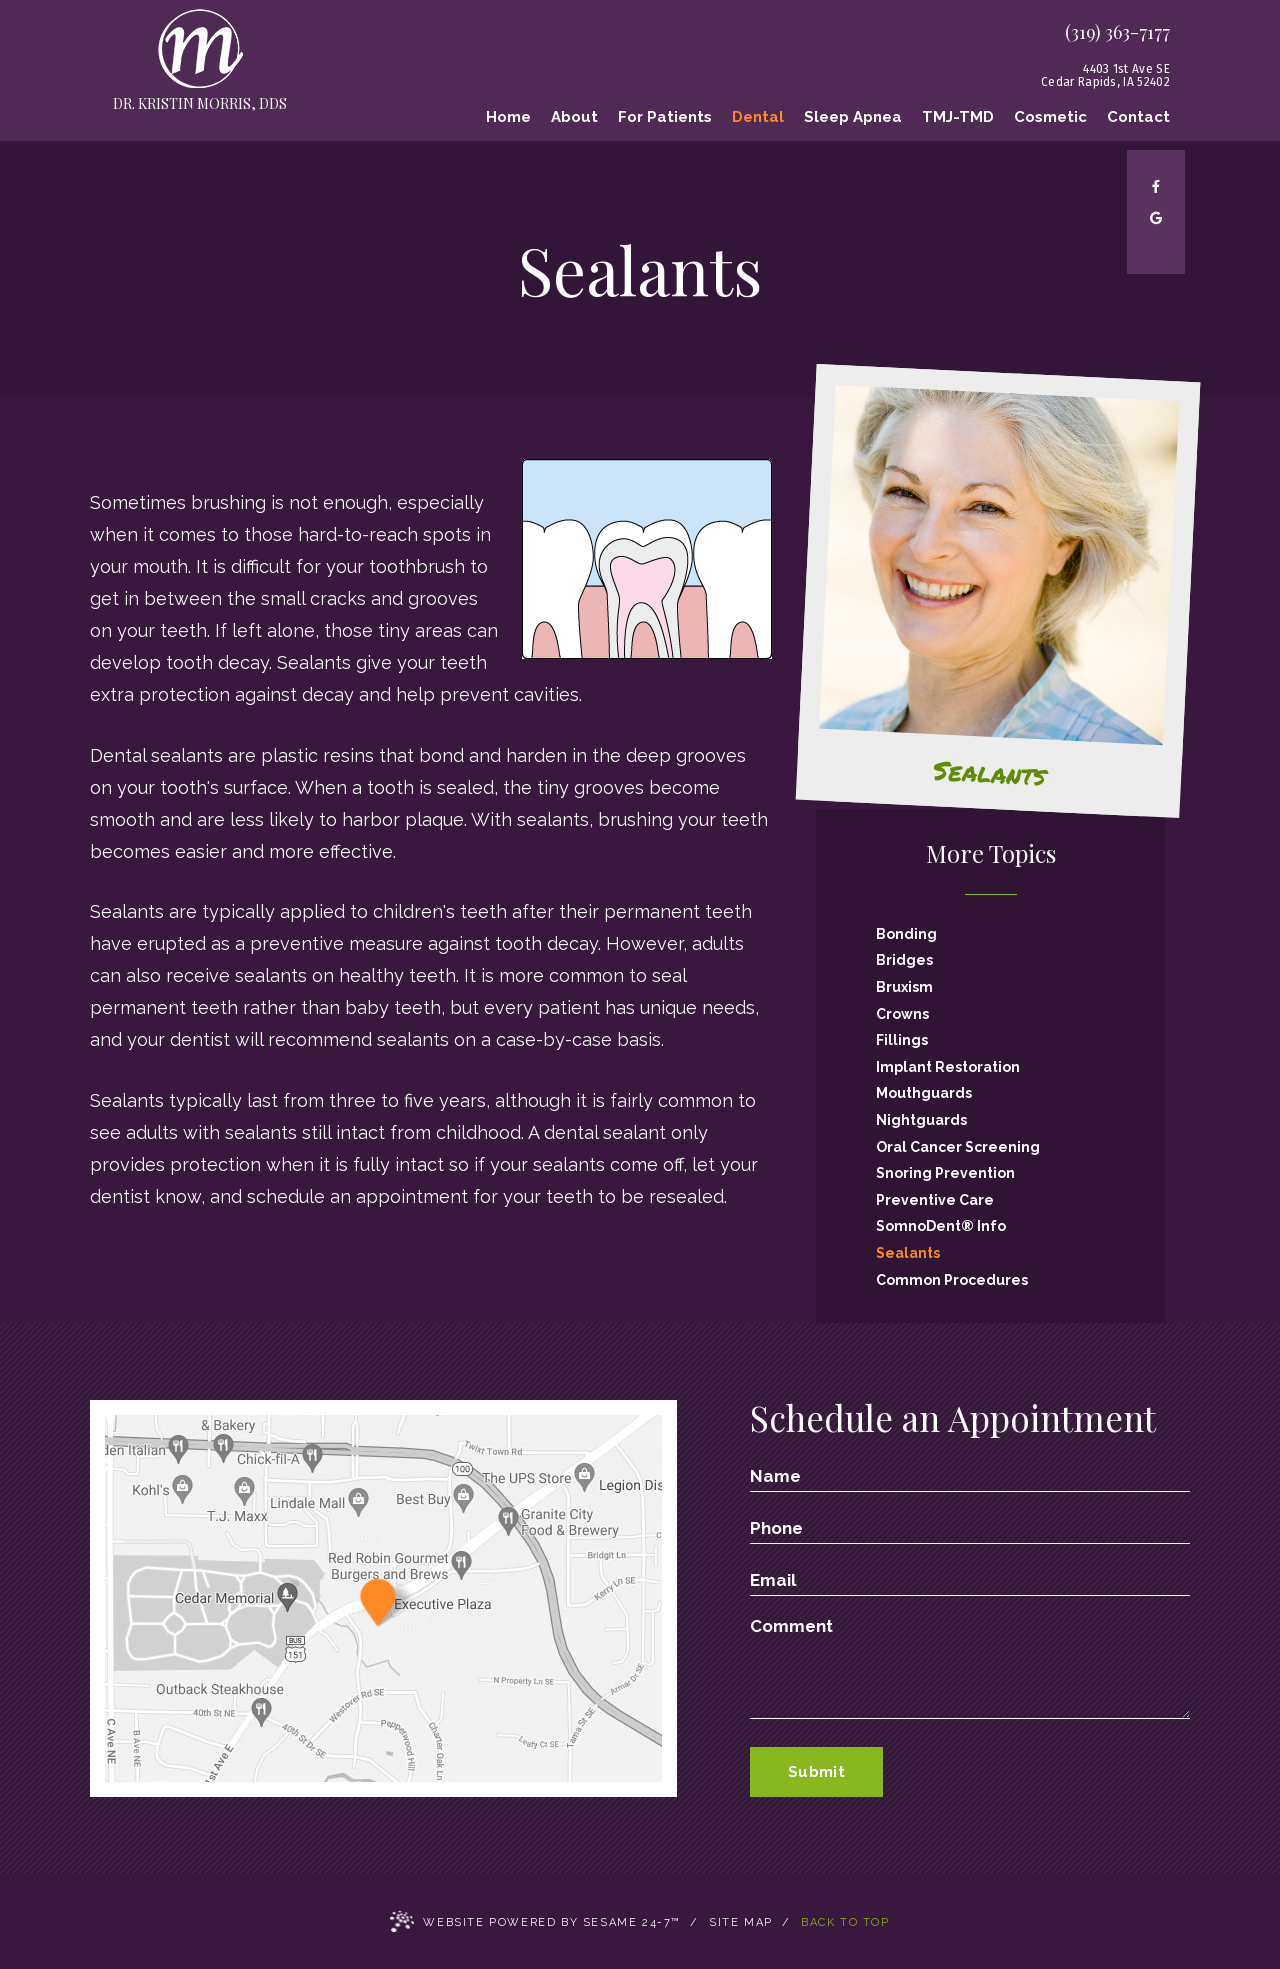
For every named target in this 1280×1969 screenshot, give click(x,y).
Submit (816, 1772)
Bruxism (904, 987)
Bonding (906, 934)
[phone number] (970, 1528)
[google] (1156, 218)
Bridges (904, 960)
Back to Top (845, 1922)
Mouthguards (924, 1093)
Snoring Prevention (945, 1173)
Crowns (902, 1014)
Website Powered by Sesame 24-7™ (535, 1923)
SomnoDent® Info (941, 1226)
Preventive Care (935, 1200)
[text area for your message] (970, 1667)
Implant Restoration (948, 1067)
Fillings (902, 1040)
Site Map (741, 1922)
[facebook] (1156, 186)
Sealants (908, 1253)
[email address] (970, 1580)
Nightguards (921, 1120)
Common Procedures (952, 1280)
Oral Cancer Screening (958, 1147)
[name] (970, 1476)
